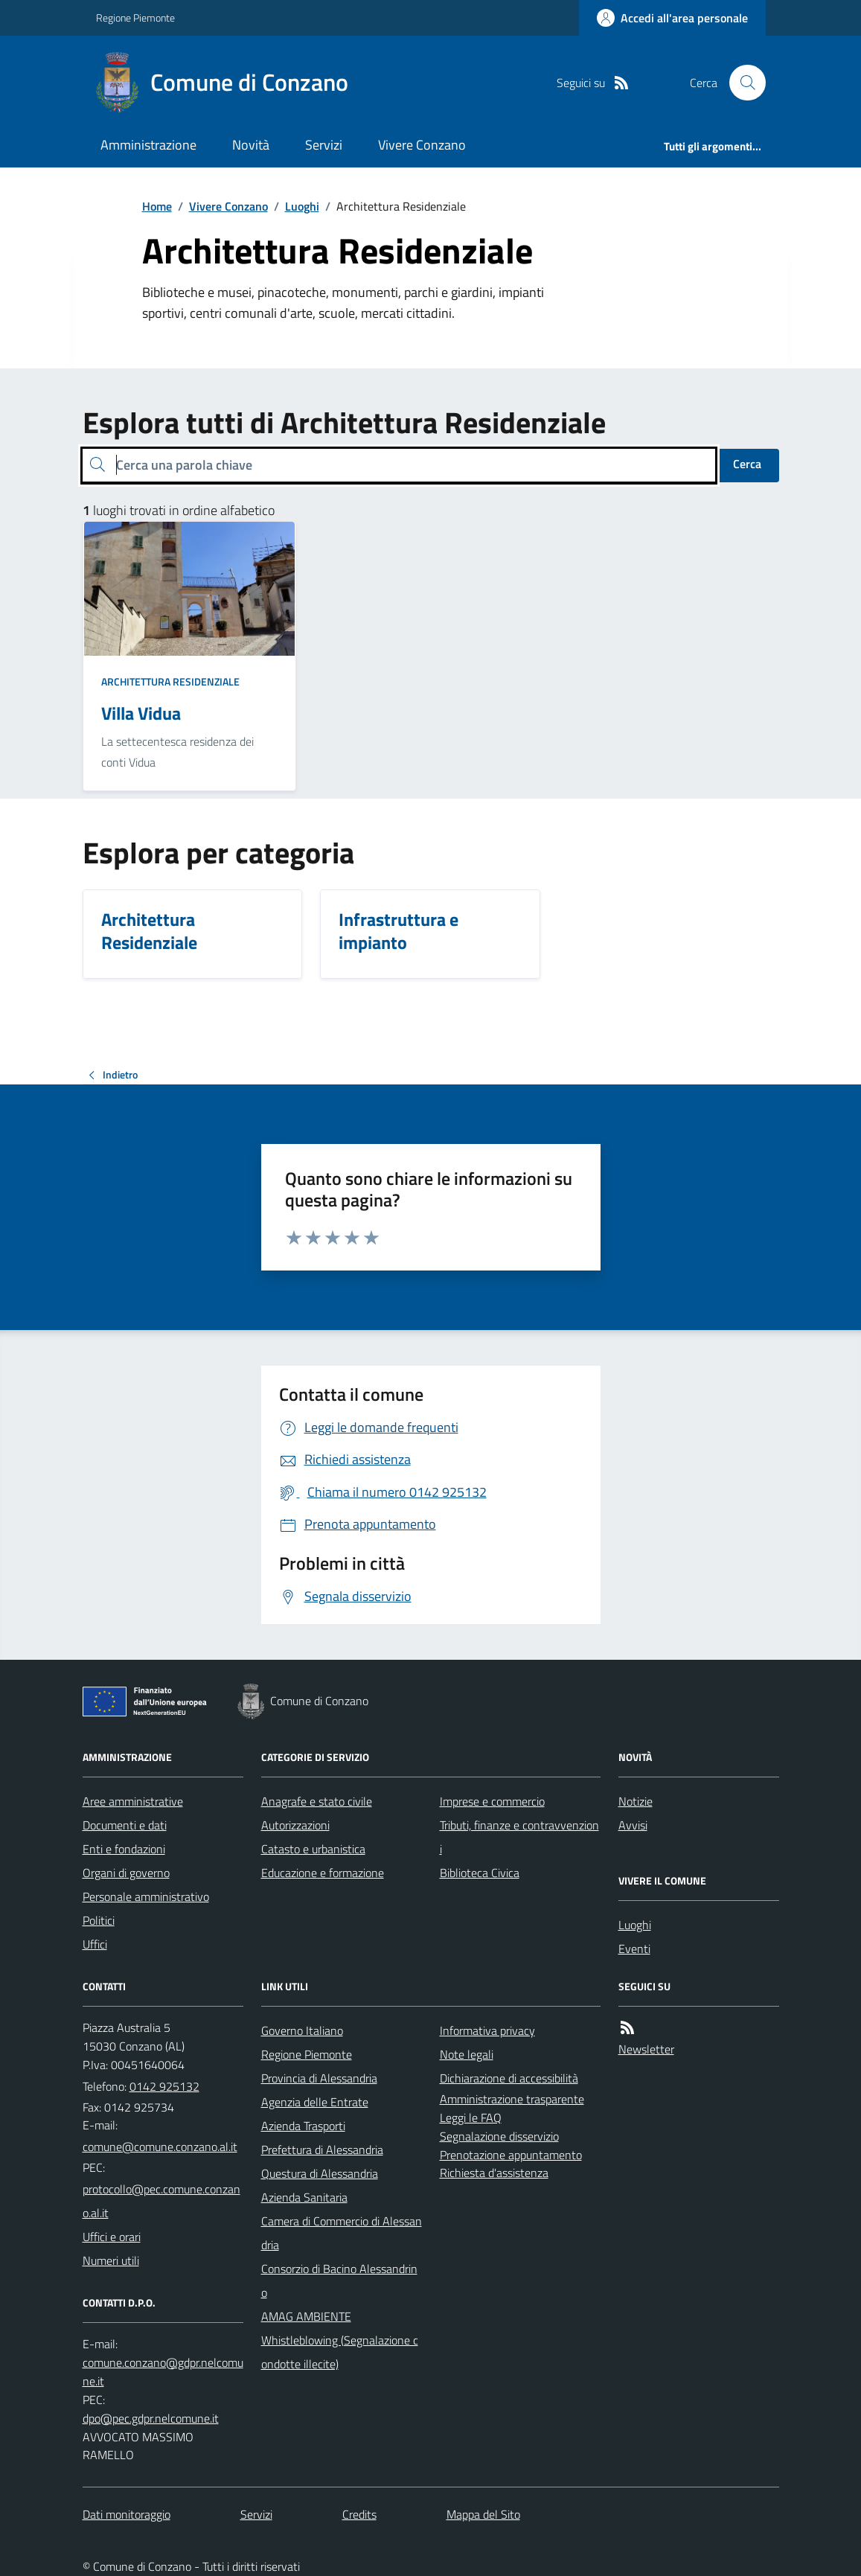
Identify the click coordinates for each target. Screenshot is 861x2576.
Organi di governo (126, 1873)
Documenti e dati (125, 1825)
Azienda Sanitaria (304, 2197)
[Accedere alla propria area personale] (672, 18)
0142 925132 (164, 2086)
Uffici (95, 1944)
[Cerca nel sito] (741, 82)
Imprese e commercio (492, 1801)
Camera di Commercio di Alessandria (341, 2233)
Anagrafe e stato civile (316, 1801)
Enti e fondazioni (124, 1849)
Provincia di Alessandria (319, 2078)
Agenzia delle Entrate (314, 2102)
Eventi (634, 1948)
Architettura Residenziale (170, 681)
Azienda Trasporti (303, 2126)
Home (157, 206)
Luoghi (302, 206)
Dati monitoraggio (126, 2514)
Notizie (635, 1801)
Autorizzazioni (295, 1825)
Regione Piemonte (135, 17)
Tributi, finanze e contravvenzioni (519, 1837)
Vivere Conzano (422, 145)
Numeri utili (111, 2260)
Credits (359, 2514)
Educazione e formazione (322, 1873)
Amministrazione (148, 145)
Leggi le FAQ (471, 2117)
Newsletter (646, 2049)
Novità (250, 145)
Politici (99, 1920)
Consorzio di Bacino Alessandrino (339, 2280)
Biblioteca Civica (479, 1873)
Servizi (323, 145)
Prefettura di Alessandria (322, 2149)
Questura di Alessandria (319, 2173)
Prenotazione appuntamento (511, 2155)
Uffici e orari (112, 2237)
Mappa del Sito (483, 2514)
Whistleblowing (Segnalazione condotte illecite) (339, 2352)
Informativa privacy (487, 2030)
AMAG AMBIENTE (306, 2316)
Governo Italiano (302, 2030)
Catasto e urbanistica (313, 1849)
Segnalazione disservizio (499, 2136)
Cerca (747, 464)
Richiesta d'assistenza (494, 2173)
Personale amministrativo (146, 1896)
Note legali (466, 2054)
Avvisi (632, 1825)
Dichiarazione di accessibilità (509, 2078)
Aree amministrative (133, 1801)
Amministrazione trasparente (512, 2099)
